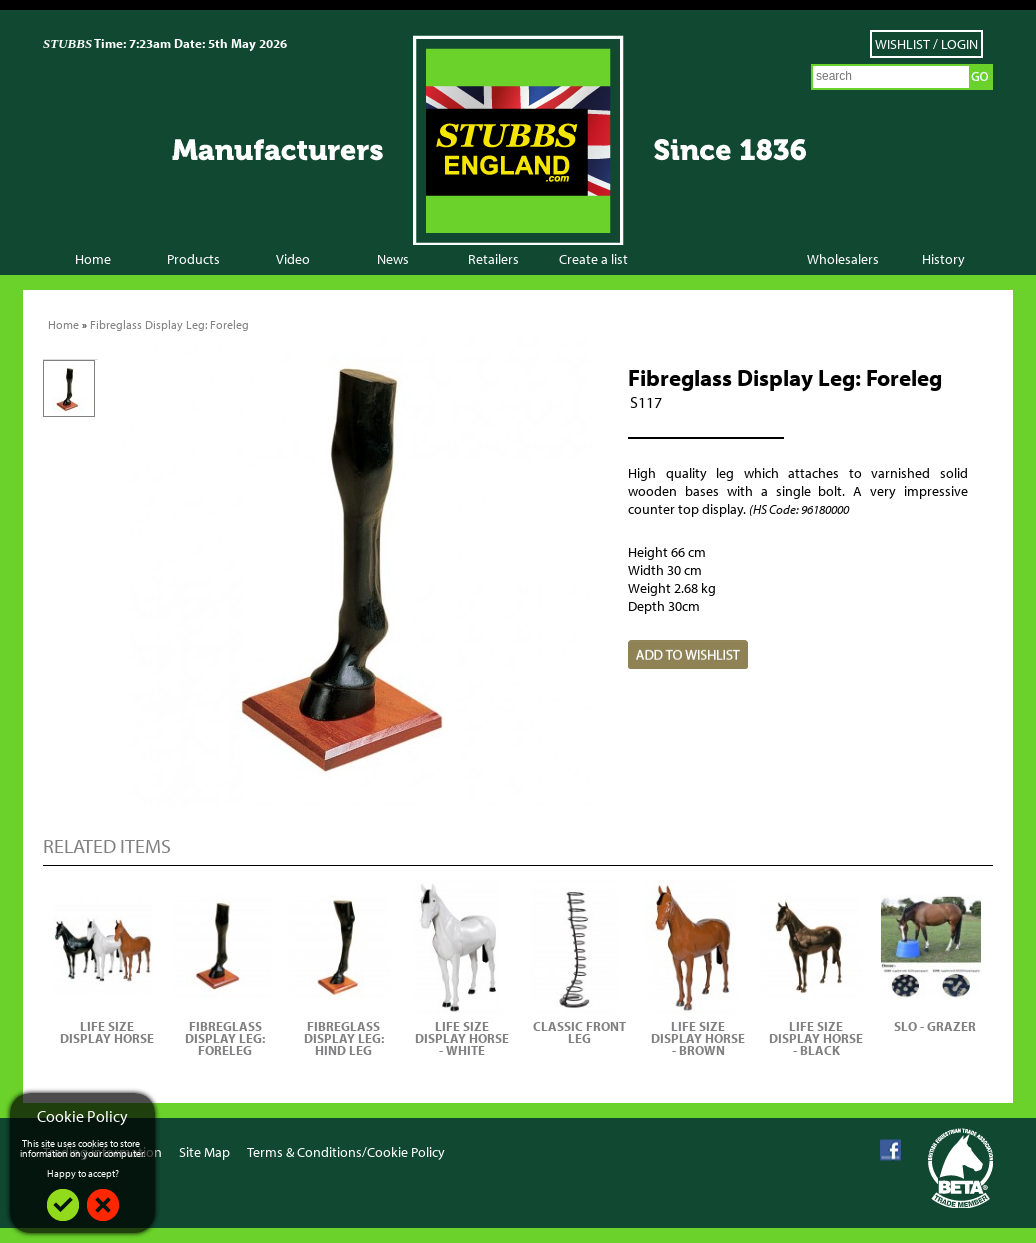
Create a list (593, 259)
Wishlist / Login (926, 44)
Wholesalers (843, 259)
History (943, 259)
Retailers (493, 259)
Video (293, 259)
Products (193, 259)
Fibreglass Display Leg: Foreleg (169, 324)
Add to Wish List (688, 654)
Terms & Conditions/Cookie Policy (346, 1152)
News (393, 259)
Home (93, 259)
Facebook (890, 1150)
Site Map (204, 1152)
